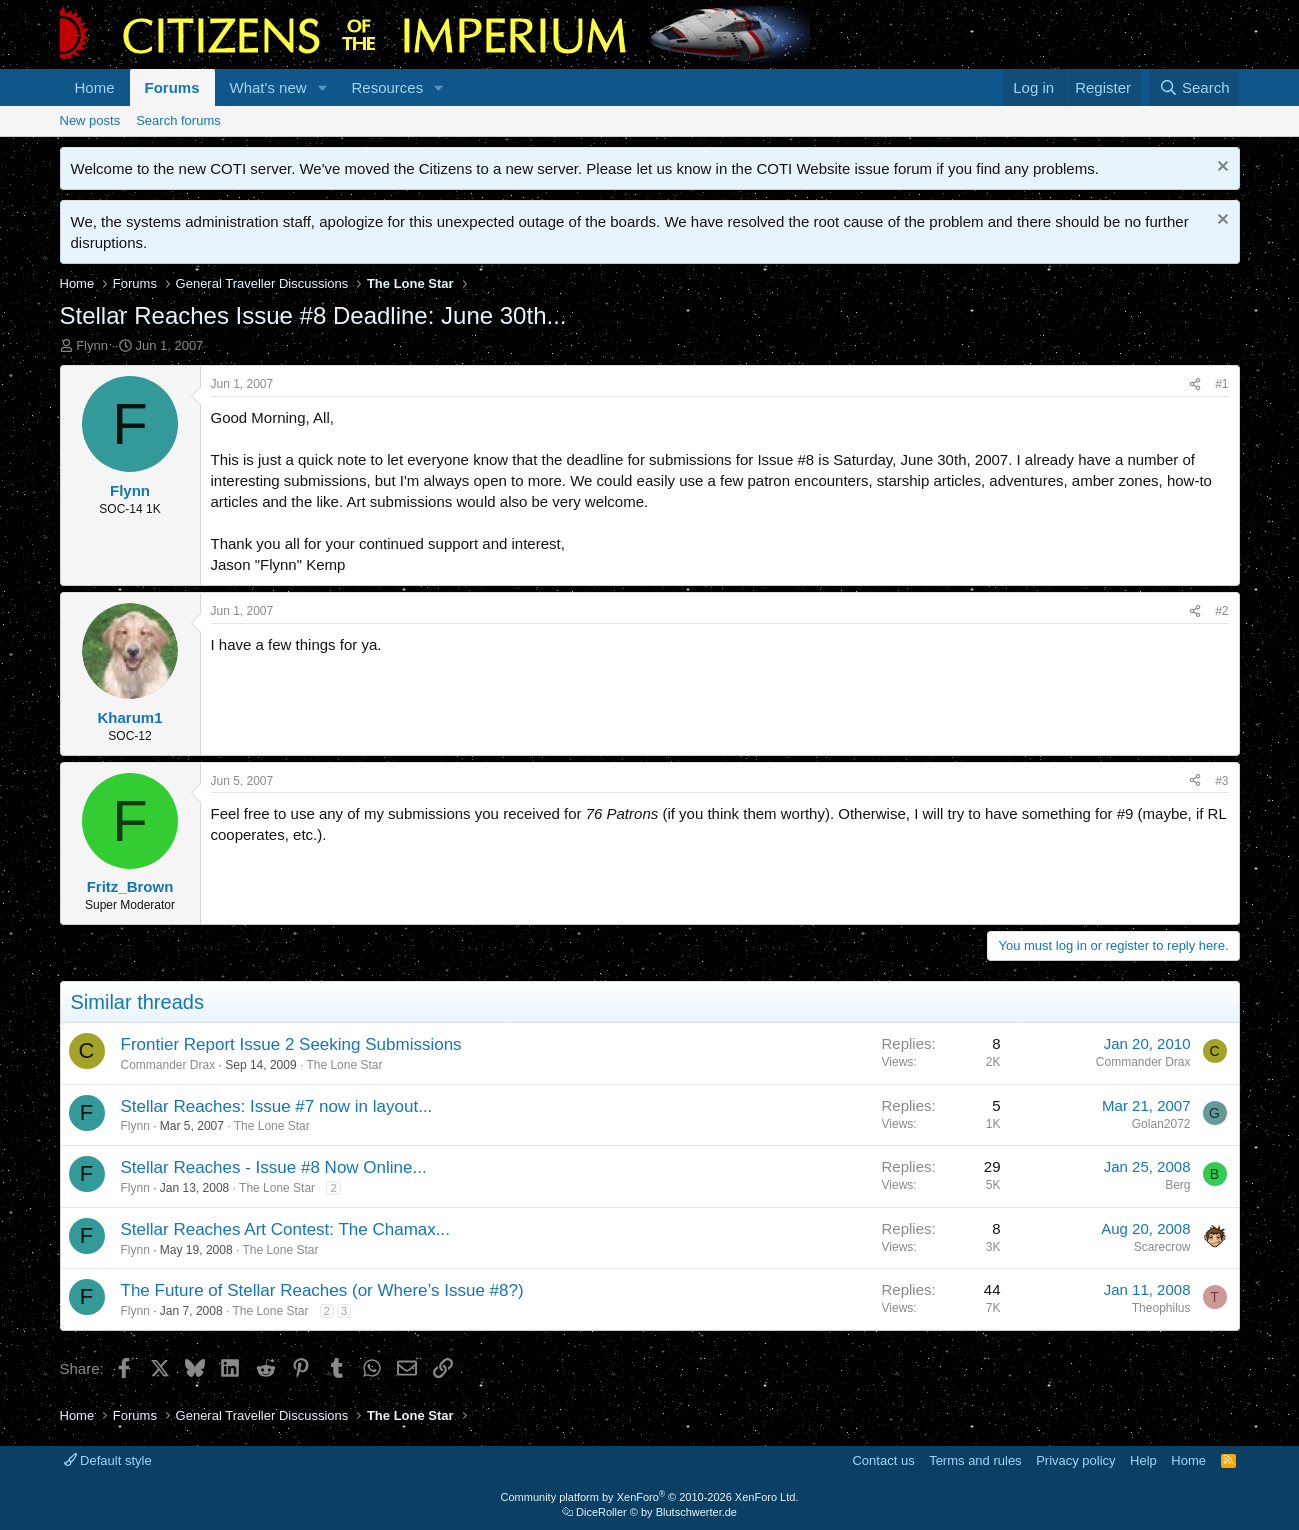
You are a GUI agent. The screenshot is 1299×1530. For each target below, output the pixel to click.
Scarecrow (1162, 1247)
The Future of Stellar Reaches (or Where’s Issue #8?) (322, 1290)
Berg (1177, 1185)
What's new (268, 87)
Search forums (178, 120)
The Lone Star (344, 1065)
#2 (1221, 611)
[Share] (1195, 384)
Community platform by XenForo (650, 1497)
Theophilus (1161, 1308)
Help (1143, 1460)
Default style (108, 1460)
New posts (90, 120)
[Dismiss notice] (1220, 168)
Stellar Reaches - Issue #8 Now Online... (274, 1167)
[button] (322, 87)
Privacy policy (1075, 1460)
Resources (387, 87)
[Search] (1194, 87)
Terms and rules (975, 1460)
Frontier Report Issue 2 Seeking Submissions (291, 1044)
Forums (172, 87)
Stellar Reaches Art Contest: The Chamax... (285, 1229)
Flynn (92, 345)
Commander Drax (168, 1065)
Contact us (883, 1460)
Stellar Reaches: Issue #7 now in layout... (277, 1106)
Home (95, 87)
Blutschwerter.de (696, 1512)
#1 (1221, 384)
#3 (1221, 781)
